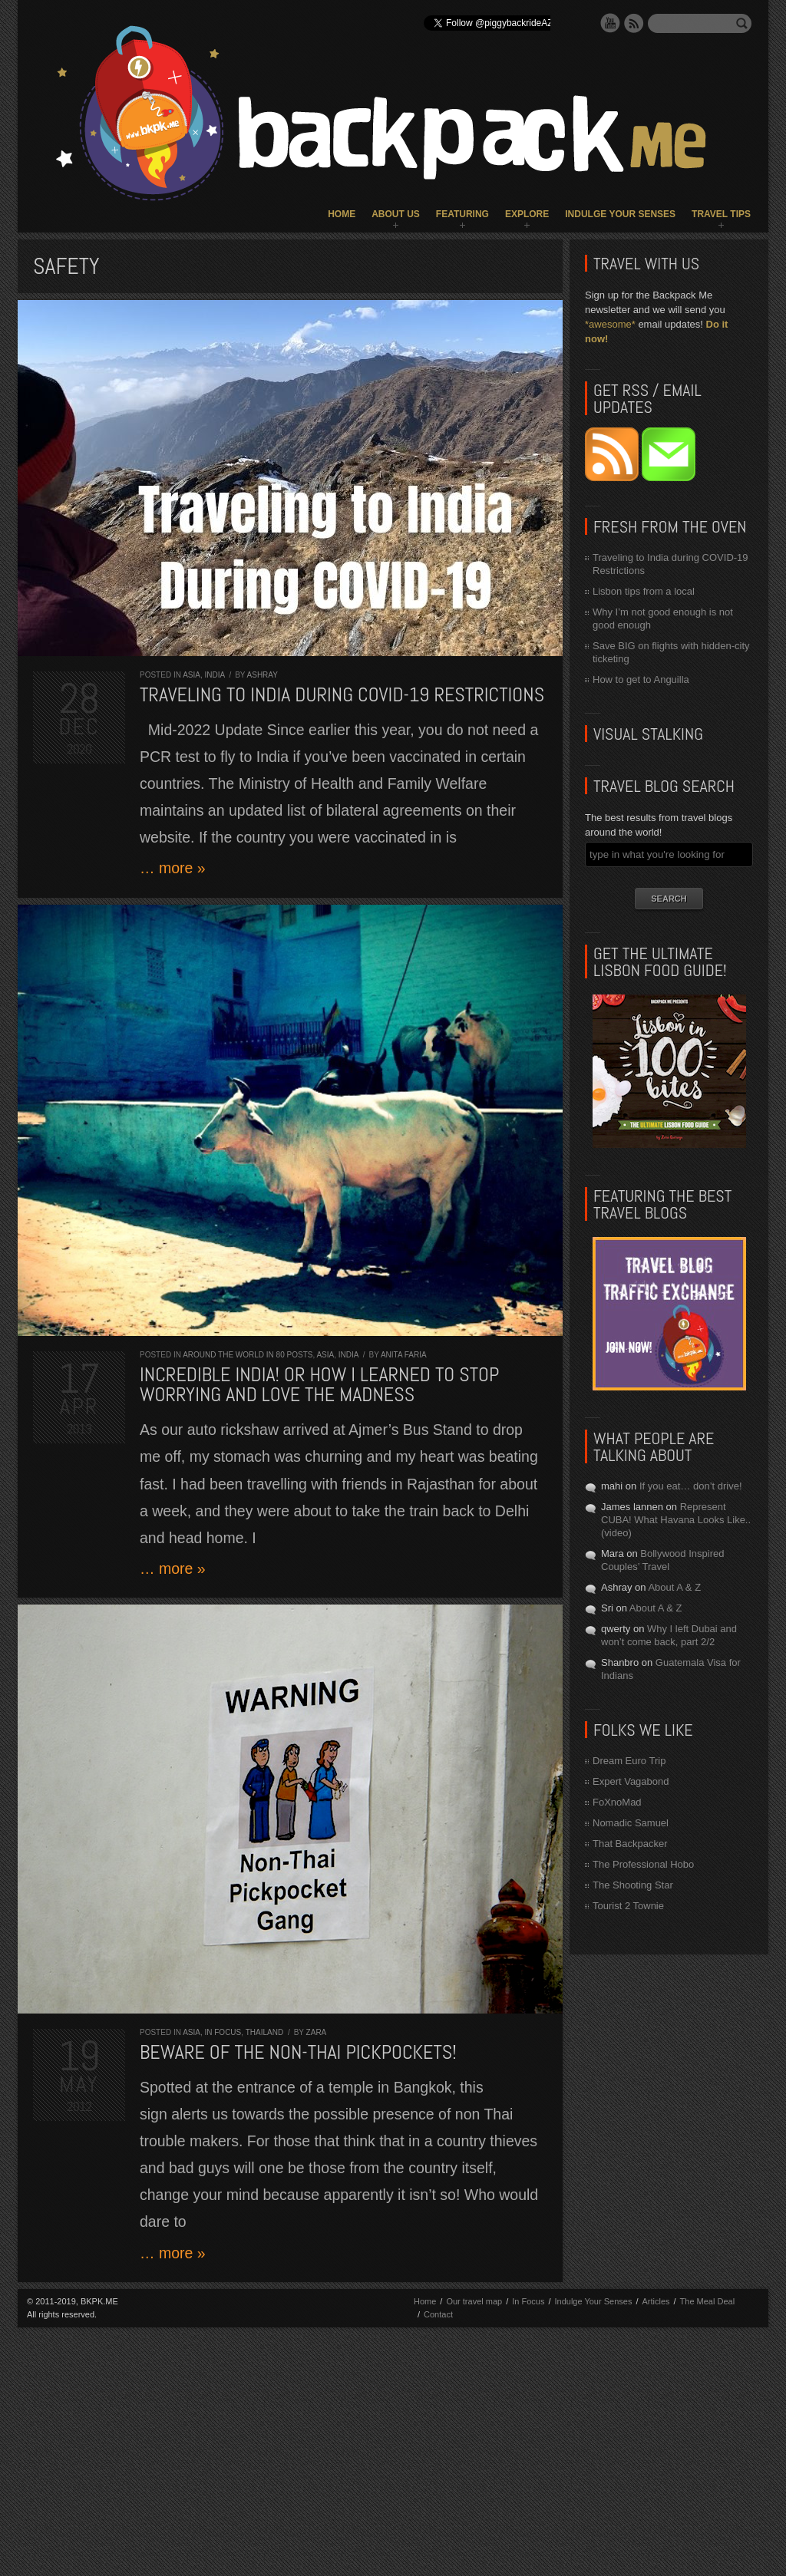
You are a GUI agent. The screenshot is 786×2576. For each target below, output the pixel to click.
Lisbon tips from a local (644, 591)
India (214, 675)
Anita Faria (404, 1355)
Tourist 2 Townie (628, 1905)
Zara (316, 2032)
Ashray (262, 675)
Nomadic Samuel (631, 1823)
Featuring (462, 214)
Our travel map (474, 2301)
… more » (173, 867)
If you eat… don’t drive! (690, 1486)
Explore (527, 214)
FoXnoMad (617, 1802)
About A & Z (674, 1587)
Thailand (264, 2032)
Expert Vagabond (631, 1781)
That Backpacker (630, 1843)
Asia (191, 675)
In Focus (222, 2032)
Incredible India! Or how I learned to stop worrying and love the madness (319, 1384)
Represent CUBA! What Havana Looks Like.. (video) (676, 1520)
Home (341, 214)
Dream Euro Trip (629, 1760)
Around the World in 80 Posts (247, 1355)
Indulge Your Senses (620, 214)
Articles (655, 2301)
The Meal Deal (707, 2301)
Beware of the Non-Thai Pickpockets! (298, 2052)
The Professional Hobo (643, 1864)
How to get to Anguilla (641, 679)
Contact (438, 2314)
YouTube (610, 23)
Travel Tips (721, 214)
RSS (634, 23)
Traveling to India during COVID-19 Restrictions (342, 694)
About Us (396, 214)
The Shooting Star (633, 1885)
